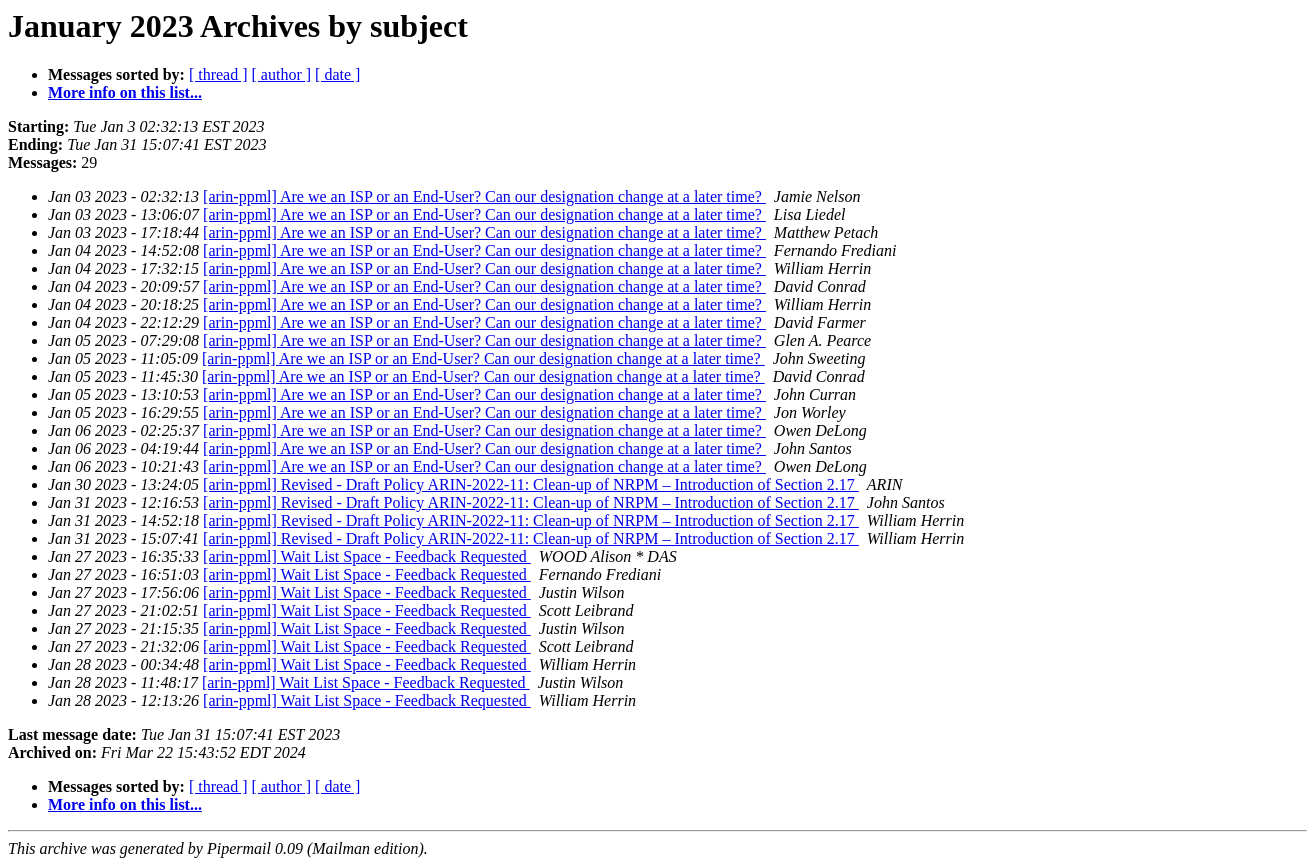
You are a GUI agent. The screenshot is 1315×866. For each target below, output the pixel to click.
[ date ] (337, 74)
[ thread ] (218, 74)
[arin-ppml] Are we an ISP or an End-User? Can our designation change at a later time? (484, 196)
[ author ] (282, 74)
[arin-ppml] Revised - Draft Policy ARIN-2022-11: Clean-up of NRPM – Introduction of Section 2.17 (531, 484)
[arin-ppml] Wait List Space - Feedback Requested (367, 556)
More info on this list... (125, 92)
